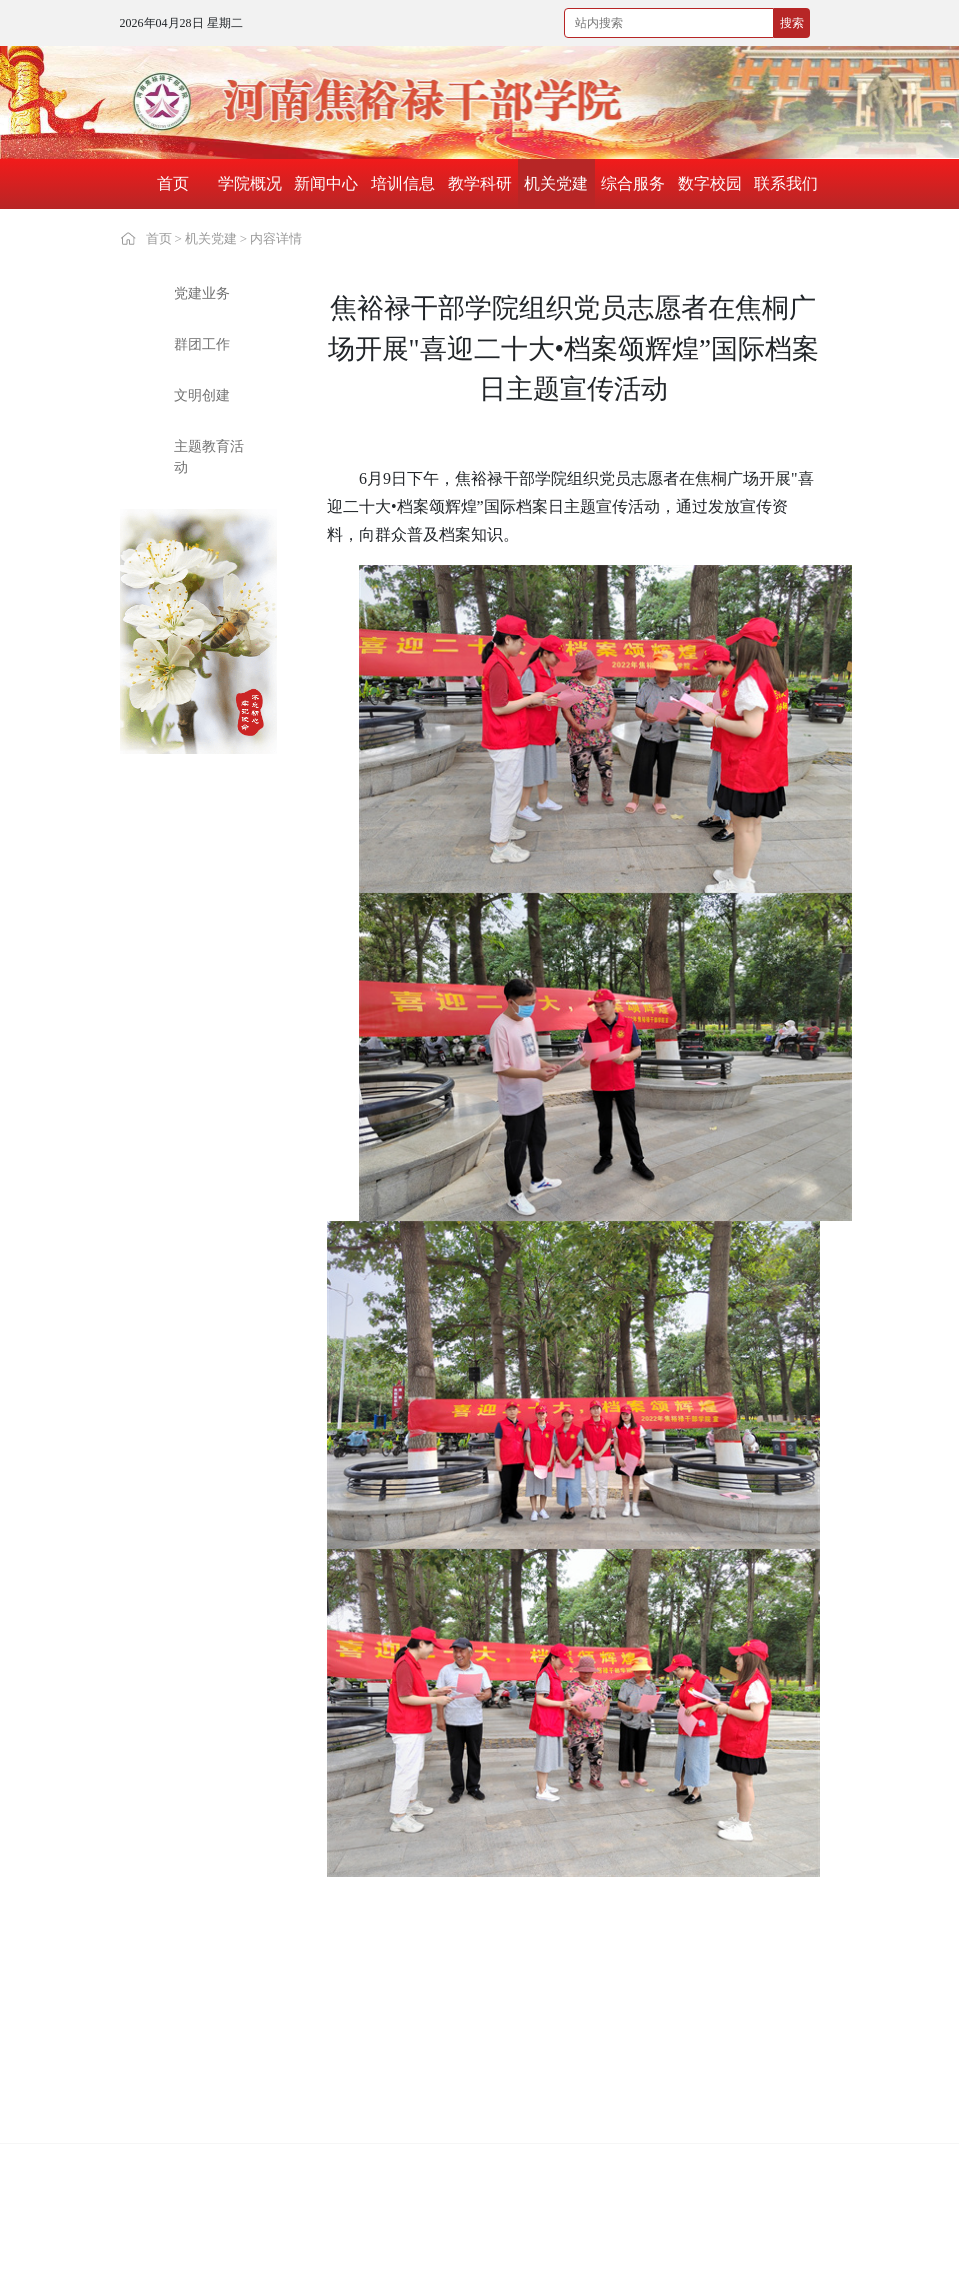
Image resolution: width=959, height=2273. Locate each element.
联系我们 (786, 183)
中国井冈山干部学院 (347, 1992)
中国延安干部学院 (479, 1992)
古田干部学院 (465, 2096)
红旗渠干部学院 (750, 1992)
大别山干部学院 (194, 2044)
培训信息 (403, 183)
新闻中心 (326, 183)
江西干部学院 (743, 2044)
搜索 (792, 23)
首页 (173, 183)
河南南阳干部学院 (618, 2044)
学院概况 (250, 183)
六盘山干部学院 (750, 2096)
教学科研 (480, 183)
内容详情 (276, 238)
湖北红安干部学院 (201, 2096)
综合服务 (633, 183)
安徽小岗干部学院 (340, 2127)
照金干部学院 (187, 2127)
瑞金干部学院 (604, 2096)
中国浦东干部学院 (618, 1992)
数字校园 (710, 183)
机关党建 (556, 183)
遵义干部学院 (326, 2096)
